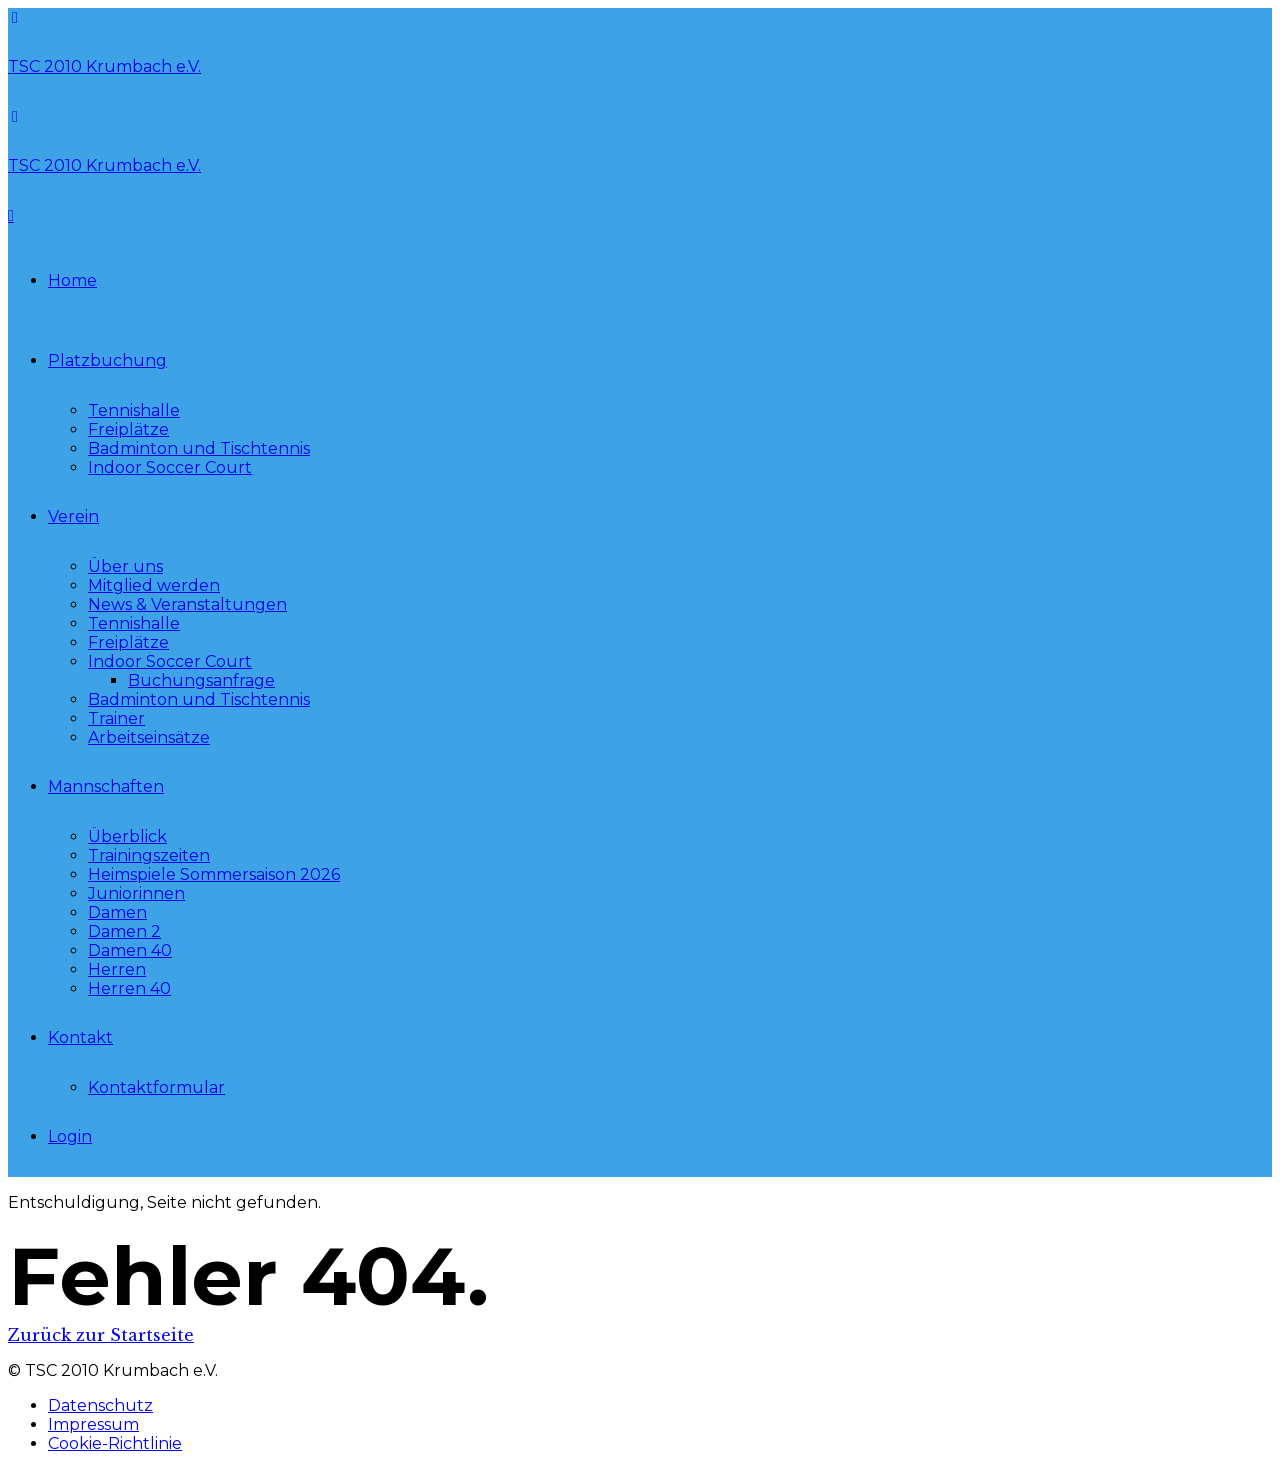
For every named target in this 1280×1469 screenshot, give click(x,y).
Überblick (127, 836)
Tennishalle (134, 410)
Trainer (116, 718)
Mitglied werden (154, 585)
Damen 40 (130, 950)
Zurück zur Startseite (101, 1335)
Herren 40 (129, 988)
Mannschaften (106, 786)
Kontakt (80, 1037)
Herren (117, 969)
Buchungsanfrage (201, 680)
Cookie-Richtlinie (115, 1443)
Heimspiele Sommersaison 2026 (214, 874)
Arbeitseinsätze (149, 737)
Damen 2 (124, 931)
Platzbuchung (107, 360)
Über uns (125, 566)
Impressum (93, 1424)
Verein (73, 516)
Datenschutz (100, 1405)
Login (70, 1136)
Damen (117, 912)
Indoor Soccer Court (170, 467)
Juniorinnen (136, 893)
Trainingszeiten (149, 855)
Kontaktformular (156, 1087)
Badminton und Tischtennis (199, 448)
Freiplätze (128, 429)
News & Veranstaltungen (187, 604)
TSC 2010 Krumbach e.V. (104, 66)
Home (72, 280)
